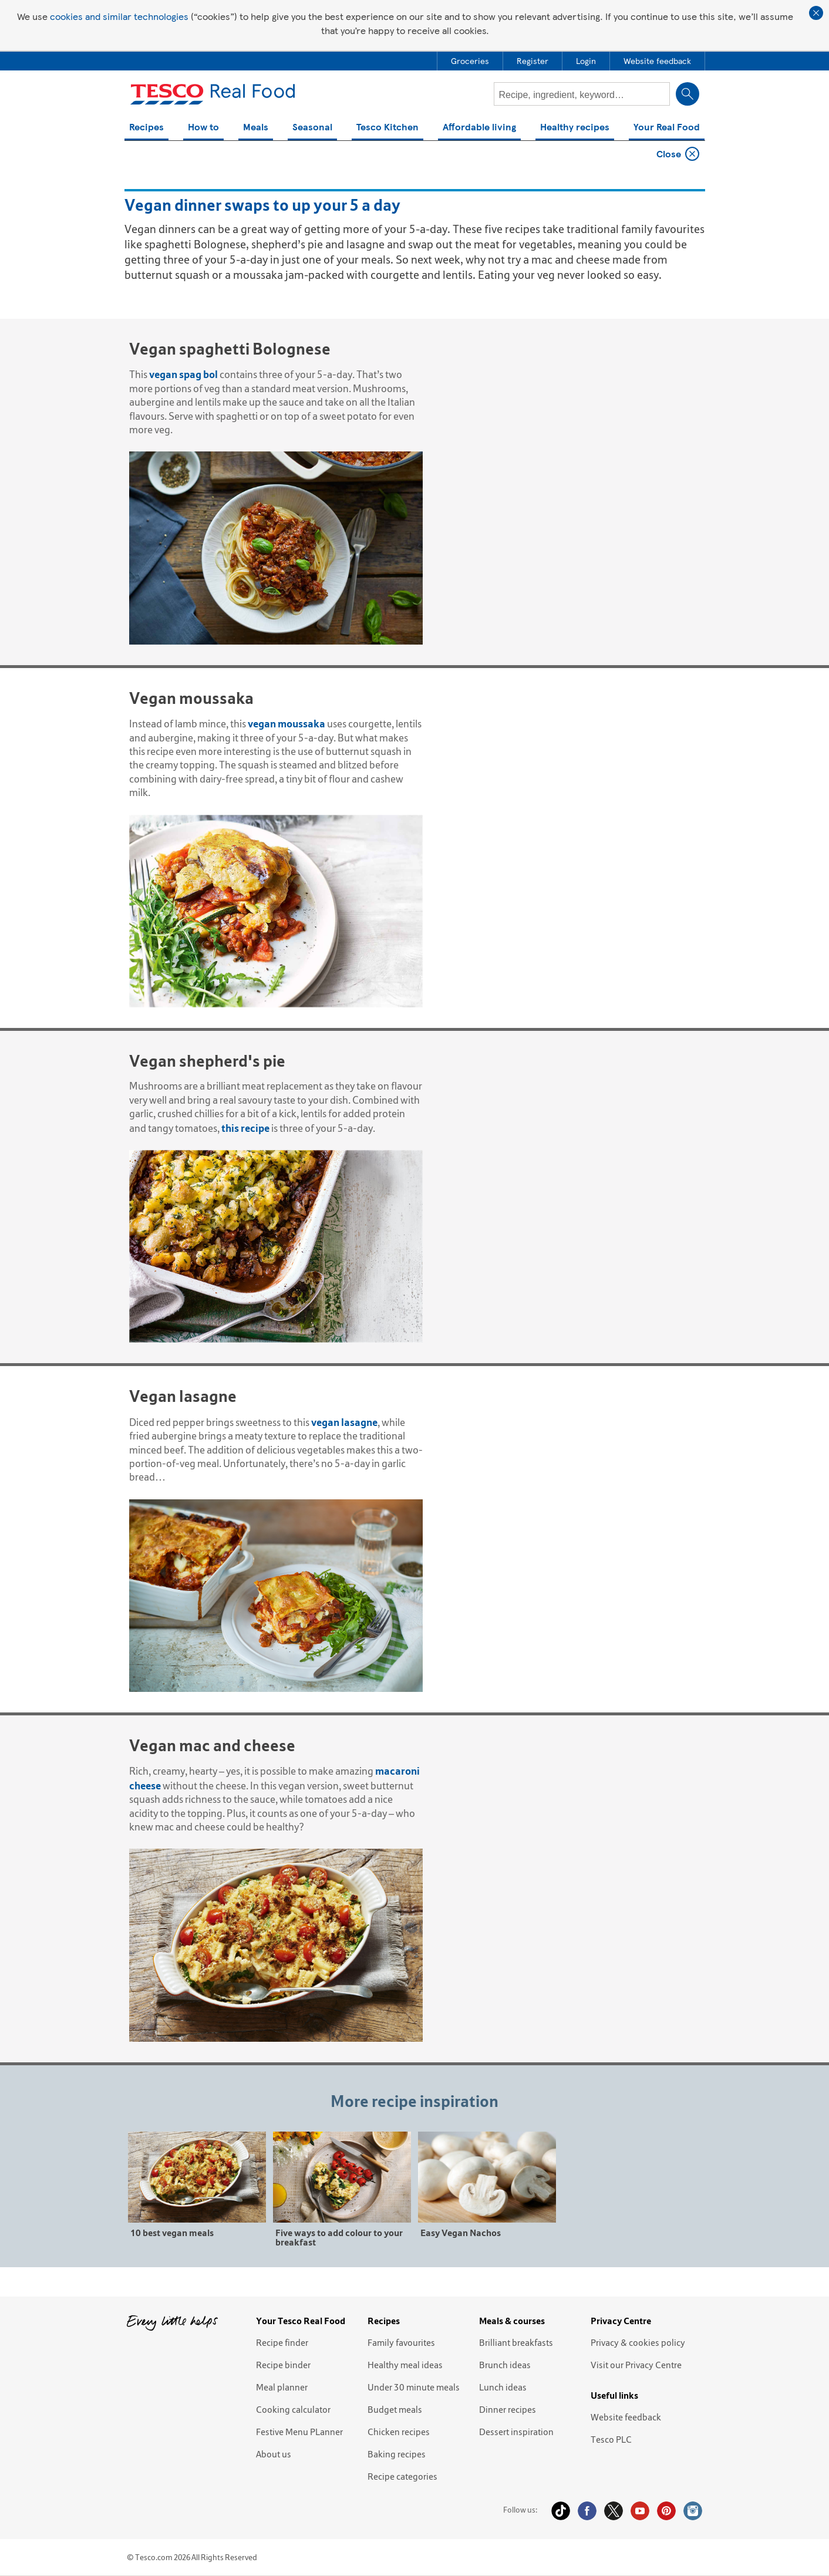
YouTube (640, 2510)
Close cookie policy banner (816, 13)
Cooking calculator (293, 2409)
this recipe (245, 1128)
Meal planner (282, 2387)
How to (203, 127)
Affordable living (479, 127)
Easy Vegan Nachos (460, 2232)
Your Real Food (666, 127)
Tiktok (560, 2510)
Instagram (692, 2510)
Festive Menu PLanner (299, 2431)
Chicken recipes (399, 2431)
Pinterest (666, 2510)
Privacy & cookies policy (638, 2342)
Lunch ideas (503, 2387)
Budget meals (395, 2409)
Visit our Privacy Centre (636, 2364)
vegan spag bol (183, 374)
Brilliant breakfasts (516, 2342)
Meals (255, 127)
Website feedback (626, 2417)
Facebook (587, 2510)
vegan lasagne (344, 1422)
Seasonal (312, 127)
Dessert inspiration (516, 2431)
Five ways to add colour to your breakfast (339, 2237)
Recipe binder (283, 2364)
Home (140, 154)
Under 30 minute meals (414, 2387)
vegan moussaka (286, 723)
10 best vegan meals (172, 2232)
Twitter (613, 2510)
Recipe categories (402, 2476)
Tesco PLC (611, 2439)
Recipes (146, 127)
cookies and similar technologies (119, 16)
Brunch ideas (505, 2364)
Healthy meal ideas (405, 2364)
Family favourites (401, 2342)
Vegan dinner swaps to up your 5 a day (238, 154)
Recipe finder (282, 2342)
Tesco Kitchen (387, 127)
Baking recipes (397, 2454)
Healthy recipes (574, 127)
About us (273, 2454)
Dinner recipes (507, 2409)
